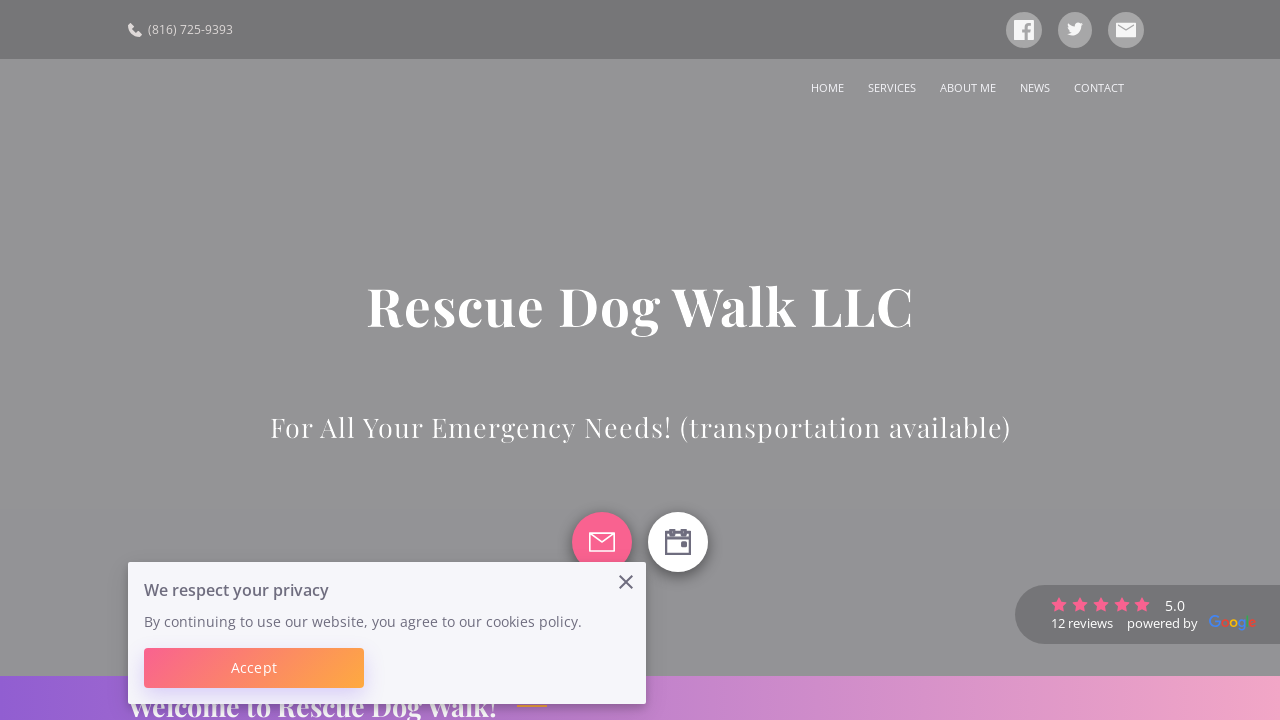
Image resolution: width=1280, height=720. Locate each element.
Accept (254, 667)
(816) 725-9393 (180, 29)
